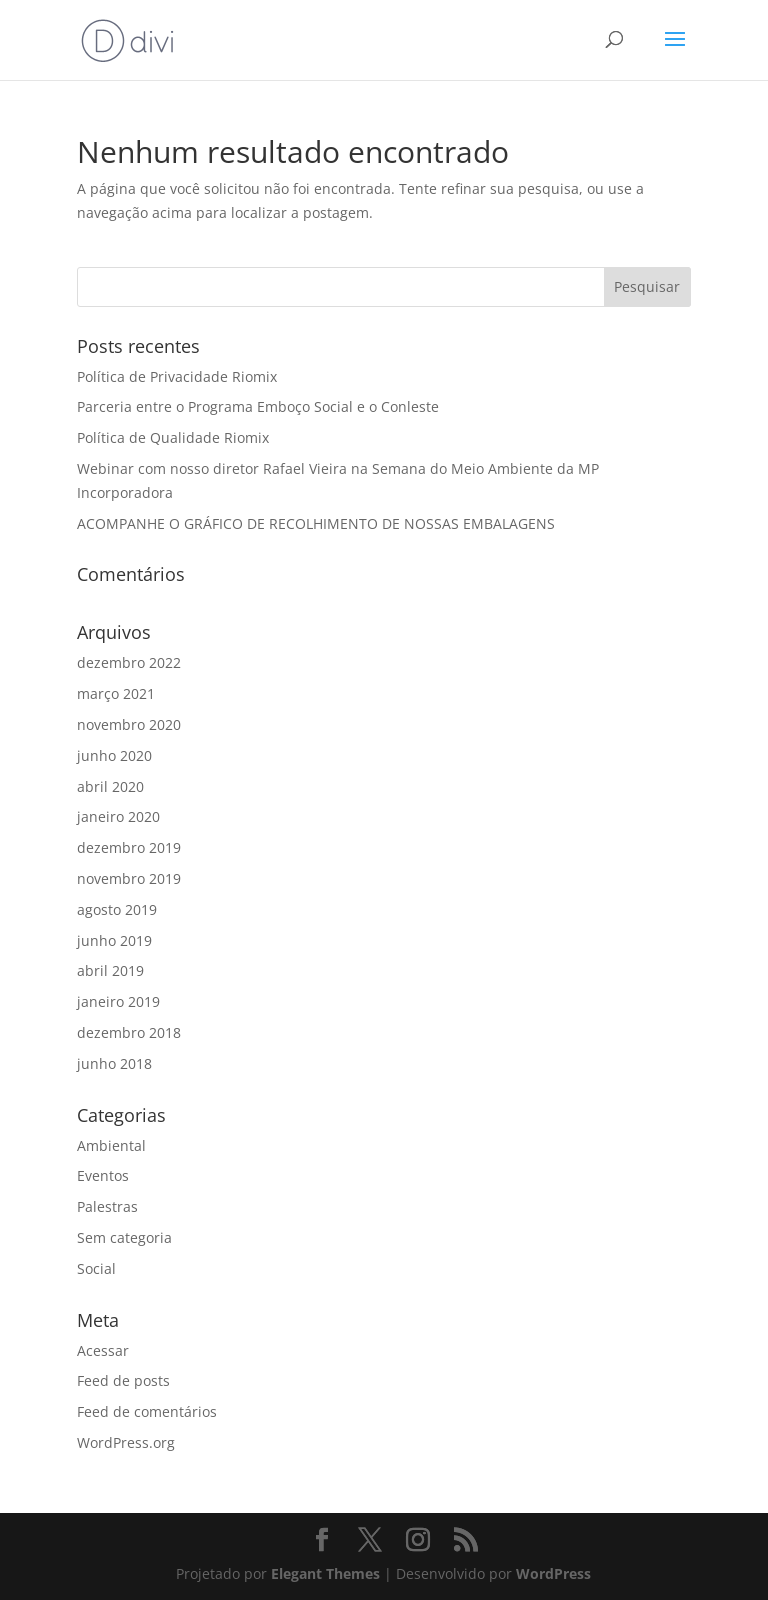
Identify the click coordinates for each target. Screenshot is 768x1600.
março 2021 (116, 693)
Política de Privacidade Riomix (177, 376)
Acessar (103, 1350)
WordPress (553, 1573)
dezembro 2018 (129, 1032)
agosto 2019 (117, 909)
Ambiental (111, 1145)
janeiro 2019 (118, 1001)
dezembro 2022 (129, 662)
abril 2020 (110, 786)
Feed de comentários (147, 1411)
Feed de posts (123, 1380)
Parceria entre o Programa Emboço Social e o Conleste (258, 406)
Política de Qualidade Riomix (173, 437)
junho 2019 (114, 940)
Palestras (107, 1206)
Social (96, 1268)
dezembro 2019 (129, 847)
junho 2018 (114, 1063)
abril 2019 (110, 970)
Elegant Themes (325, 1573)
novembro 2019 (129, 878)
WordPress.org (126, 1442)
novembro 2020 (129, 724)
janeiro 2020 (118, 816)
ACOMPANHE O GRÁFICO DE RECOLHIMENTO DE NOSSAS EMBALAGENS (316, 523)
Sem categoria (124, 1237)
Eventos (103, 1175)
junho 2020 (114, 755)
